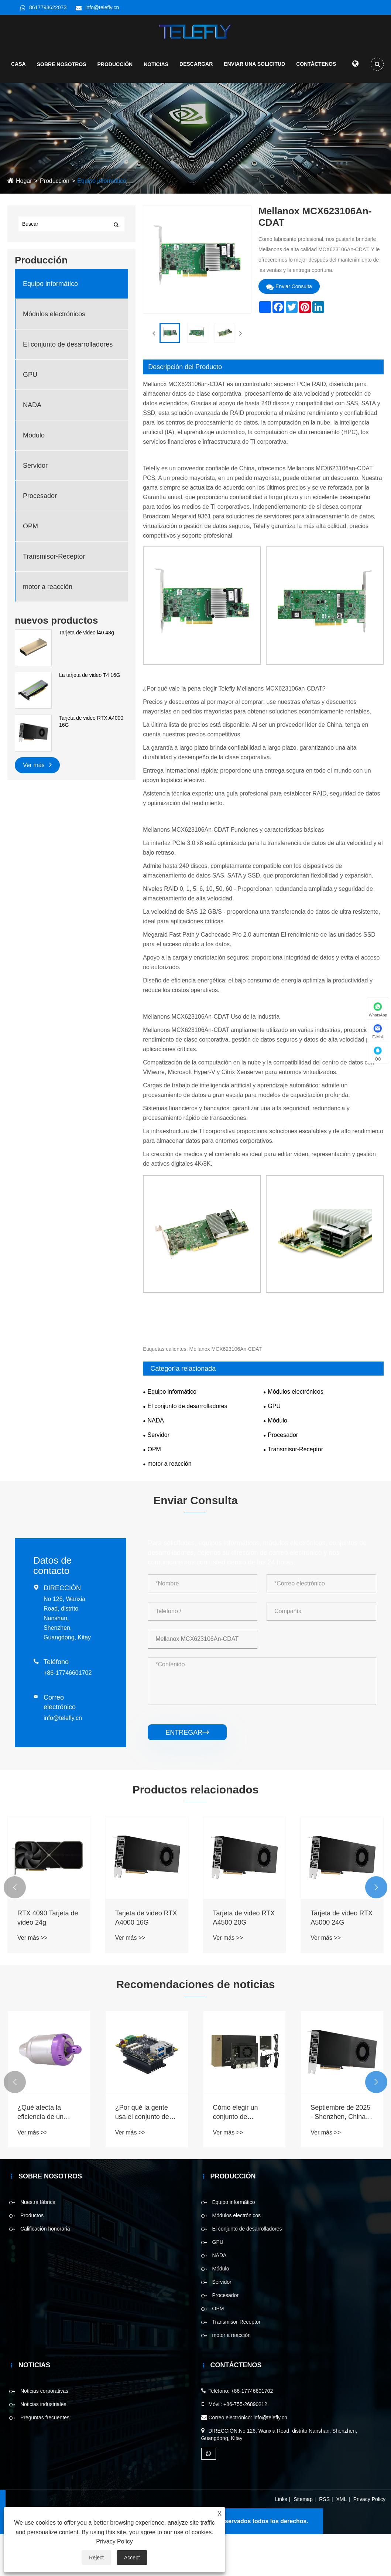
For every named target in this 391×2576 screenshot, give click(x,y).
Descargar (196, 68)
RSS (324, 2541)
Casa (18, 68)
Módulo (34, 477)
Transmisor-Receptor (54, 598)
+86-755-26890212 (245, 2446)
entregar (187, 1774)
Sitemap (303, 2541)
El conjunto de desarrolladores (68, 386)
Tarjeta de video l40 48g (86, 674)
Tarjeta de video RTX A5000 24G (342, 1959)
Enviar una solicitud (254, 68)
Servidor (35, 507)
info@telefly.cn (102, 7)
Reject (96, 2557)
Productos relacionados (196, 1831)
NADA (32, 446)
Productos (32, 2257)
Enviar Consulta (289, 328)
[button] (15, 1929)
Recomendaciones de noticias (195, 2026)
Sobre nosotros (61, 69)
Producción (115, 69)
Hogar (24, 222)
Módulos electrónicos (54, 356)
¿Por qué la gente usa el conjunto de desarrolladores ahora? (142, 2154)
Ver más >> (32, 1979)
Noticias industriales (43, 2446)
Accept (132, 2557)
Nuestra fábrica (37, 2244)
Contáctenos (316, 68)
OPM (30, 568)
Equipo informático (101, 222)
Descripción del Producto (185, 408)
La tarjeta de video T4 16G (89, 717)
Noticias (156, 69)
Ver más (37, 806)
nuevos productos (56, 662)
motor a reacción (47, 628)
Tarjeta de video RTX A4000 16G (91, 763)
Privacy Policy (369, 2541)
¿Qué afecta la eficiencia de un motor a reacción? (44, 2154)
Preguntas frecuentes (44, 2459)
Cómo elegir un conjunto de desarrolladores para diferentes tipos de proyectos (243, 2154)
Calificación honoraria (45, 2270)
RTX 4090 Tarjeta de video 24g (47, 1959)
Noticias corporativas (44, 2433)
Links (281, 2541)
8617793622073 (47, 7)
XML (341, 2541)
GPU (30, 416)
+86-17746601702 (68, 1714)
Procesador (40, 537)
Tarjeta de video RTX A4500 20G (244, 1959)
